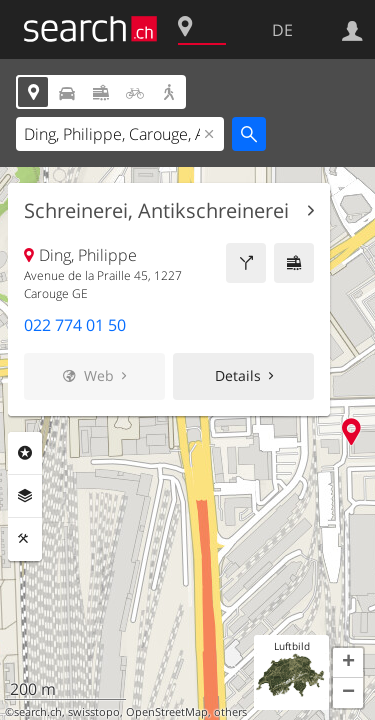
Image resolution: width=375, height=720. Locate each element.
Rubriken (25, 453)
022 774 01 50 (75, 325)
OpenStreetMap (167, 712)
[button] (348, 663)
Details (238, 375)
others (230, 712)
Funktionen (25, 539)
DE (282, 30)
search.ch (38, 712)
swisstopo (94, 712)
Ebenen (25, 496)
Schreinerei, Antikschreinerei (156, 211)
